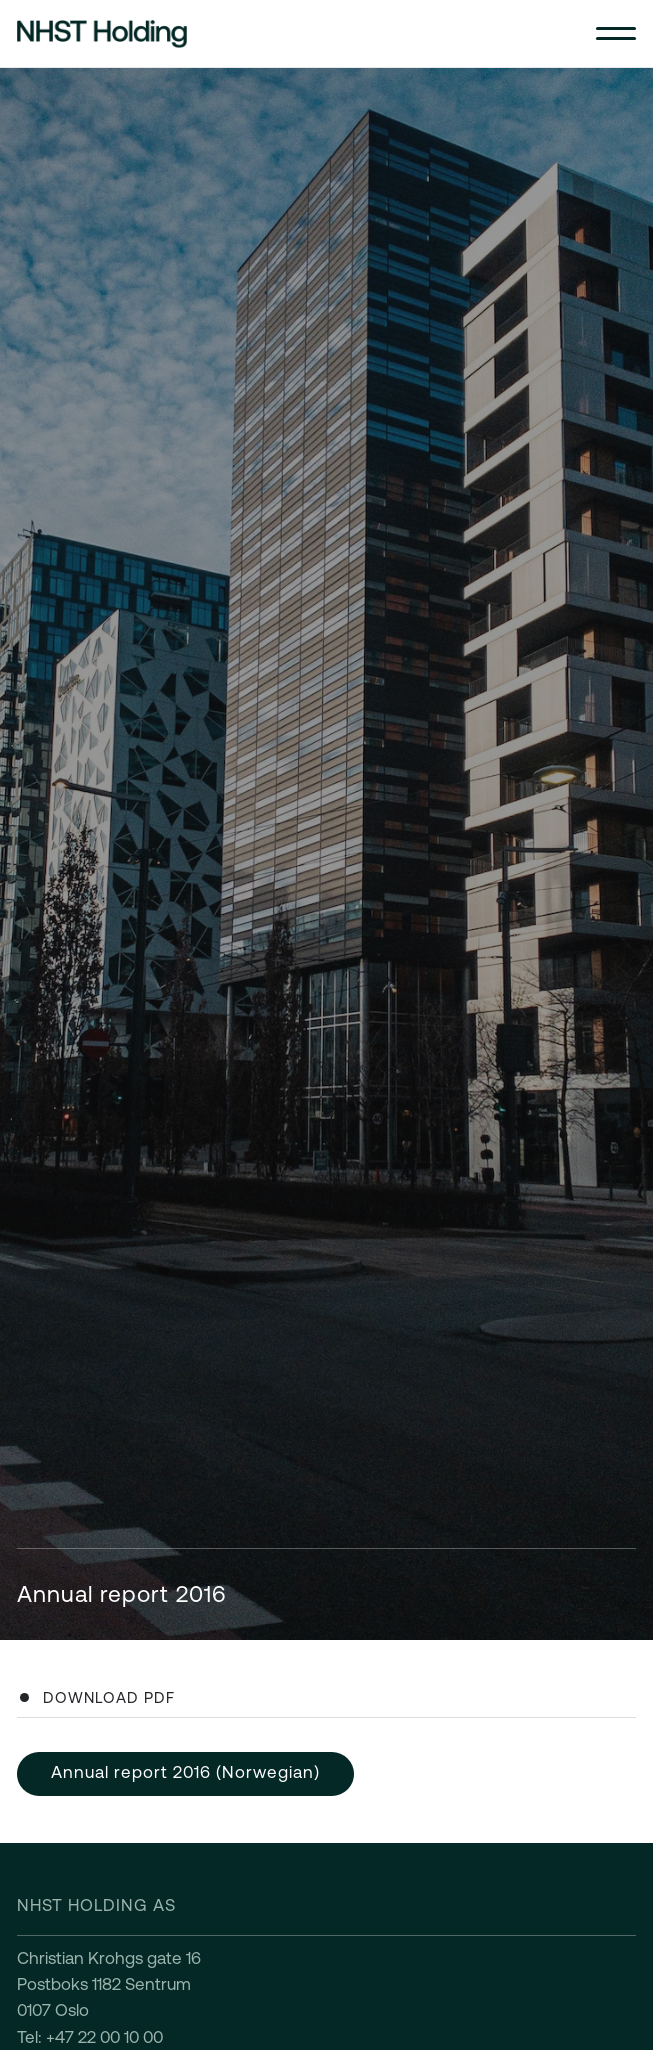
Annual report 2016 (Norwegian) (185, 1772)
